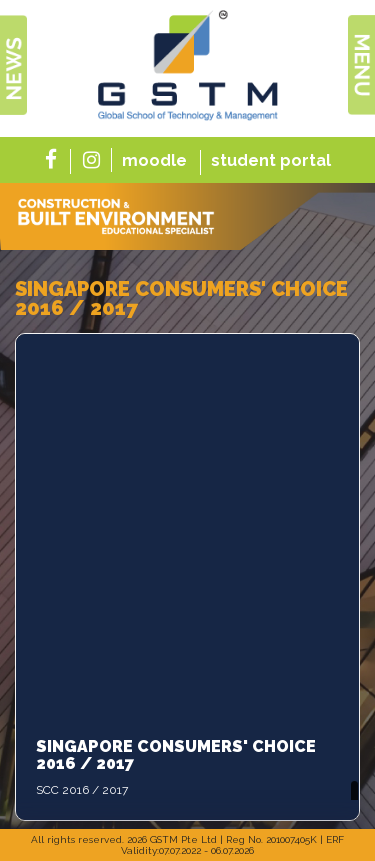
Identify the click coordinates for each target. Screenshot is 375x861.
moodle (154, 160)
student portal (271, 160)
